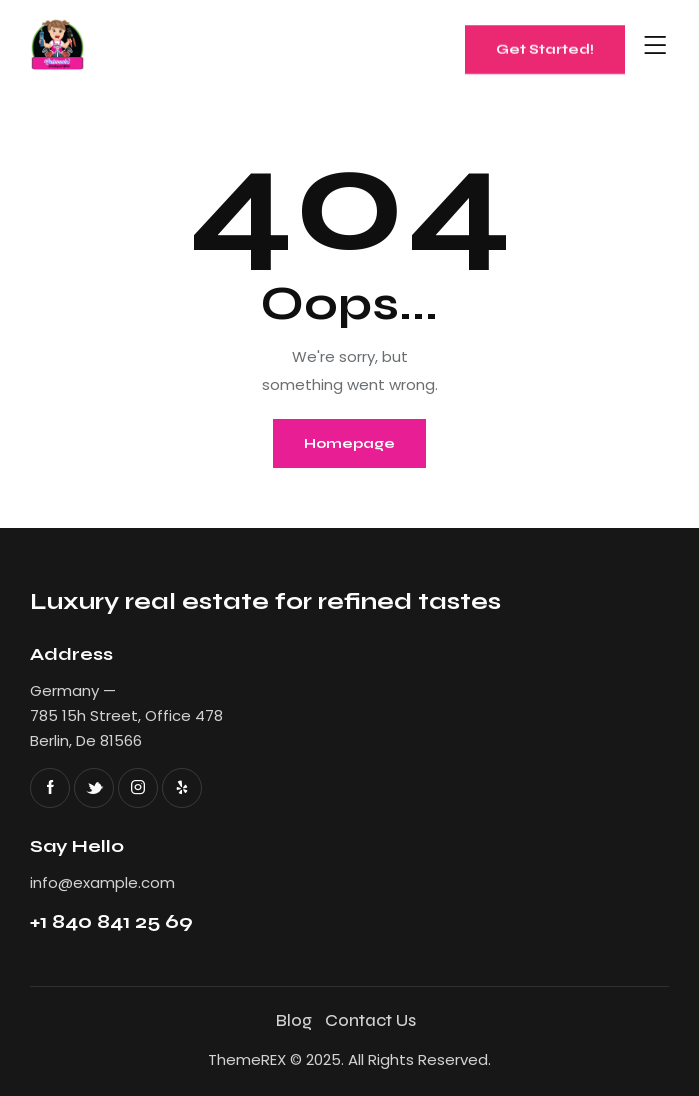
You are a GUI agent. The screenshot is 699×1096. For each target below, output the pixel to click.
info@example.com (102, 882)
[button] (656, 46)
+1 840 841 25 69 (111, 921)
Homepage (349, 443)
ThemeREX (247, 1059)
